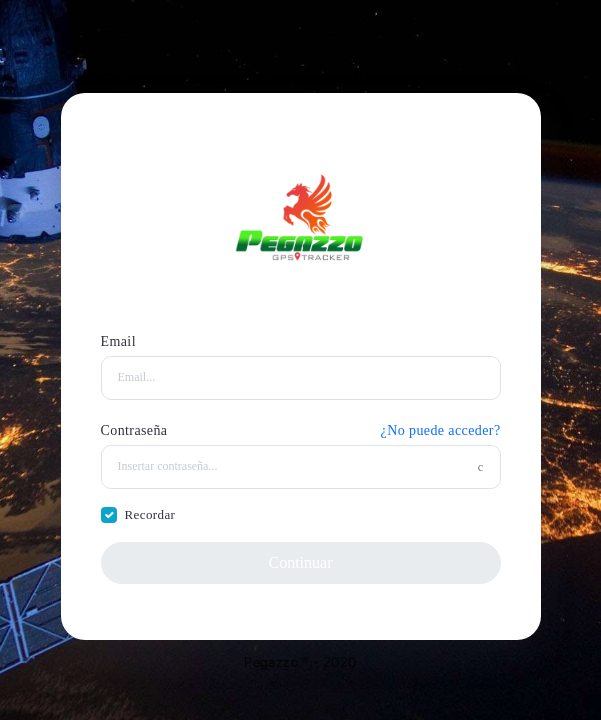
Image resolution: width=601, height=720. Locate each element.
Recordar (150, 514)
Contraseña (134, 430)
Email (118, 341)
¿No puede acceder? (441, 430)
